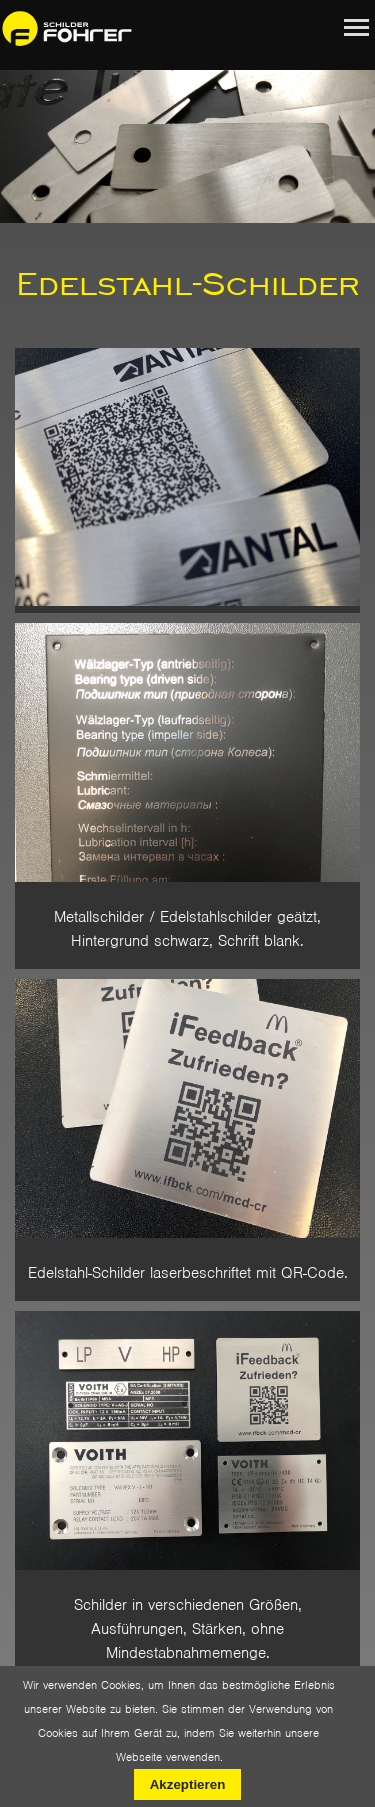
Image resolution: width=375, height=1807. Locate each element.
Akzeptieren (188, 1784)
